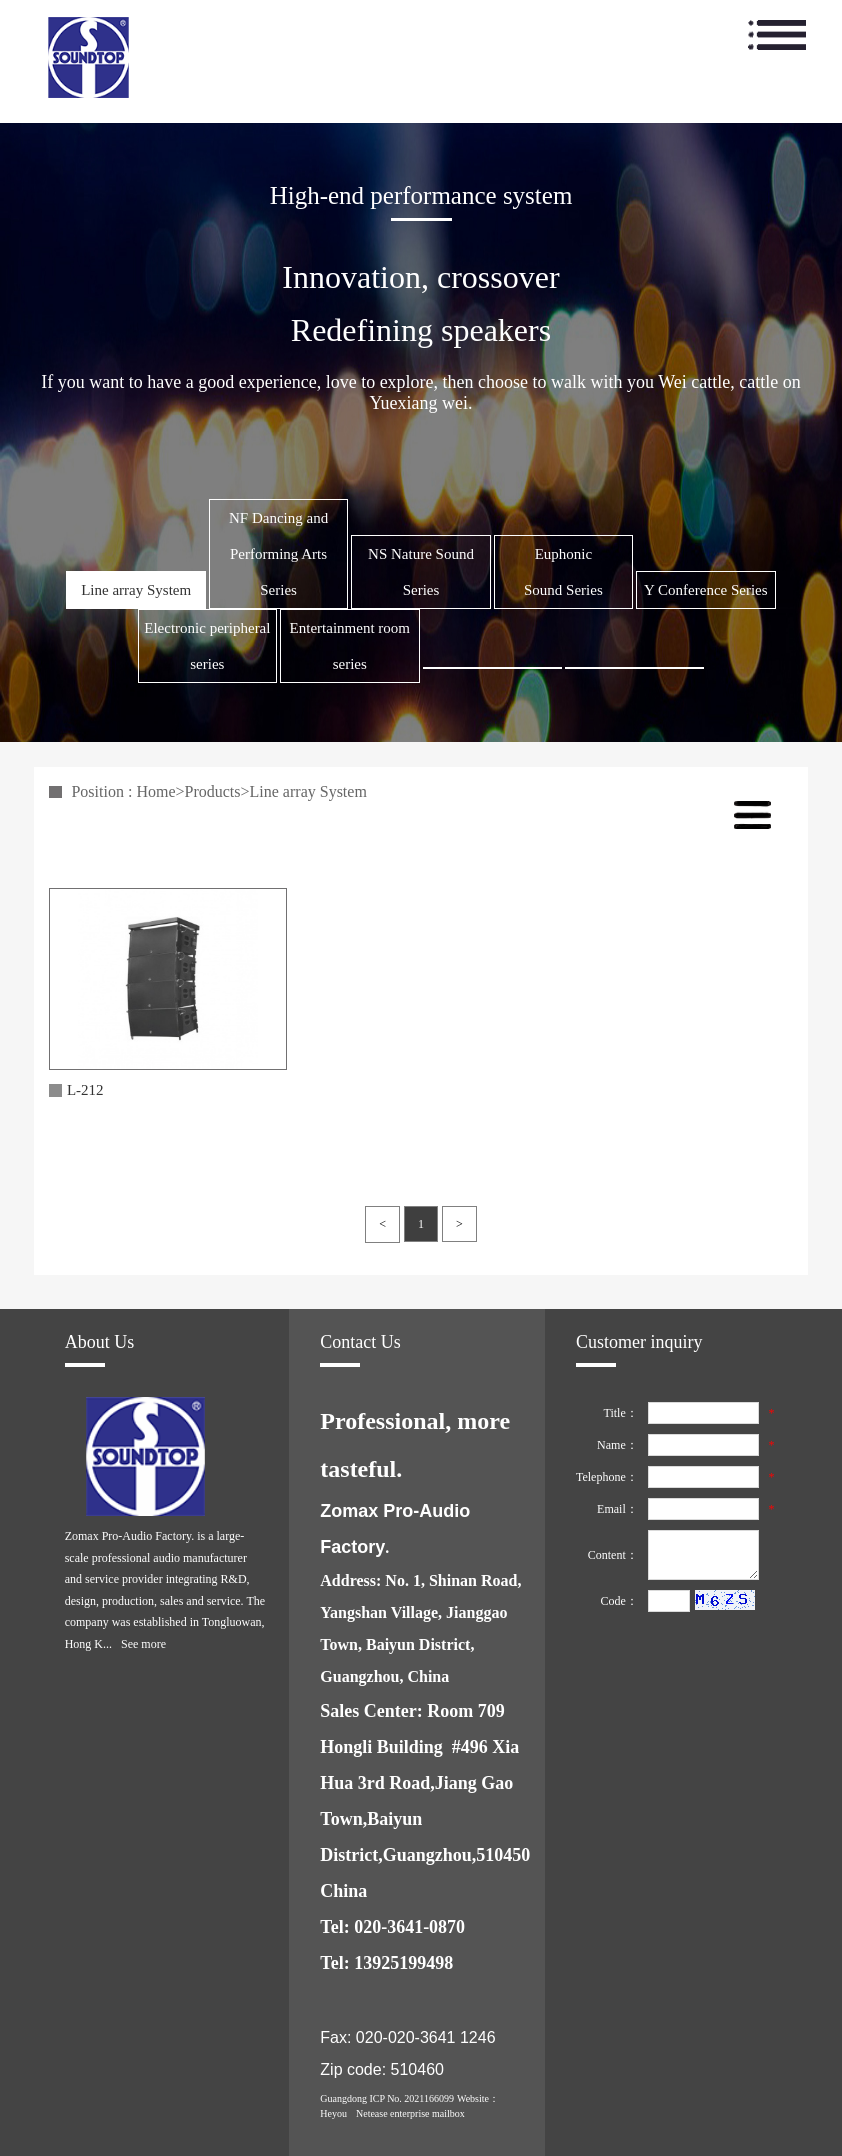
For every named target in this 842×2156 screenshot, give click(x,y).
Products (213, 791)
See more (143, 1644)
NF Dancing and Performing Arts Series (278, 554)
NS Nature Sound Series (421, 572)
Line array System (136, 590)
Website (473, 2098)
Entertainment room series (350, 646)
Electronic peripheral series (207, 646)
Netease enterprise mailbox (410, 2113)
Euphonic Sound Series (563, 572)
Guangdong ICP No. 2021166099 (387, 2098)
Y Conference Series (706, 590)
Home (155, 791)
